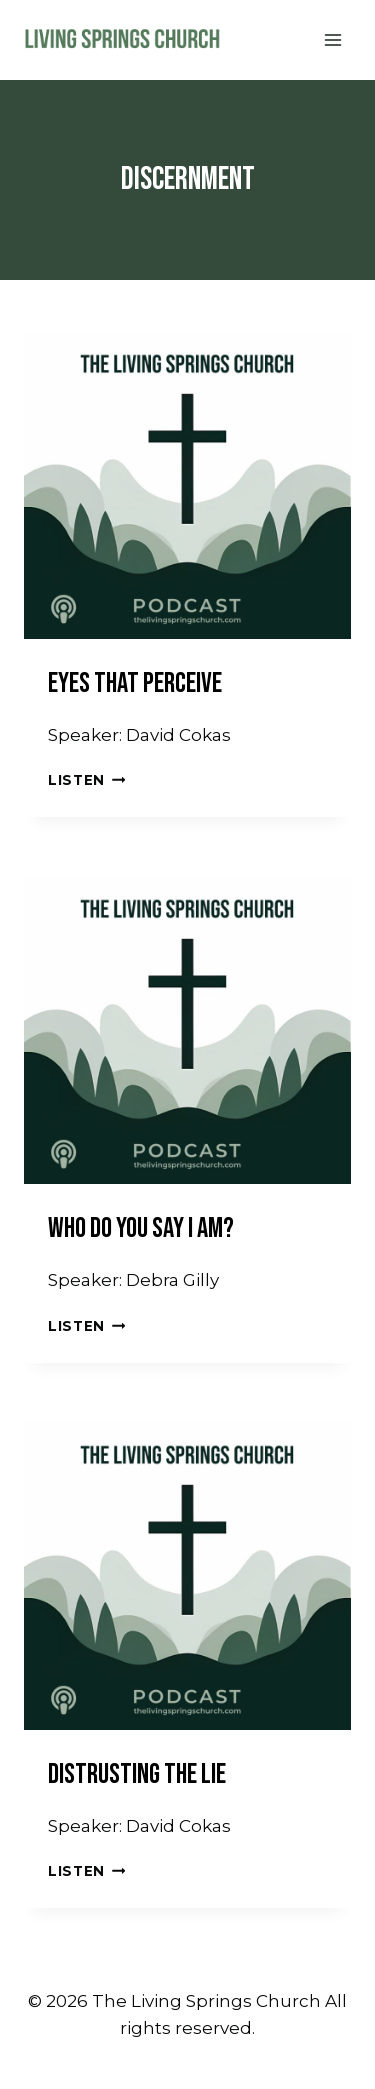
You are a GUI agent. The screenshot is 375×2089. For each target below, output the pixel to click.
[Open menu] (332, 39)
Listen (86, 780)
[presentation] (187, 475)
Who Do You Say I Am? (141, 1228)
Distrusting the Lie (137, 1774)
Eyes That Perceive (135, 683)
